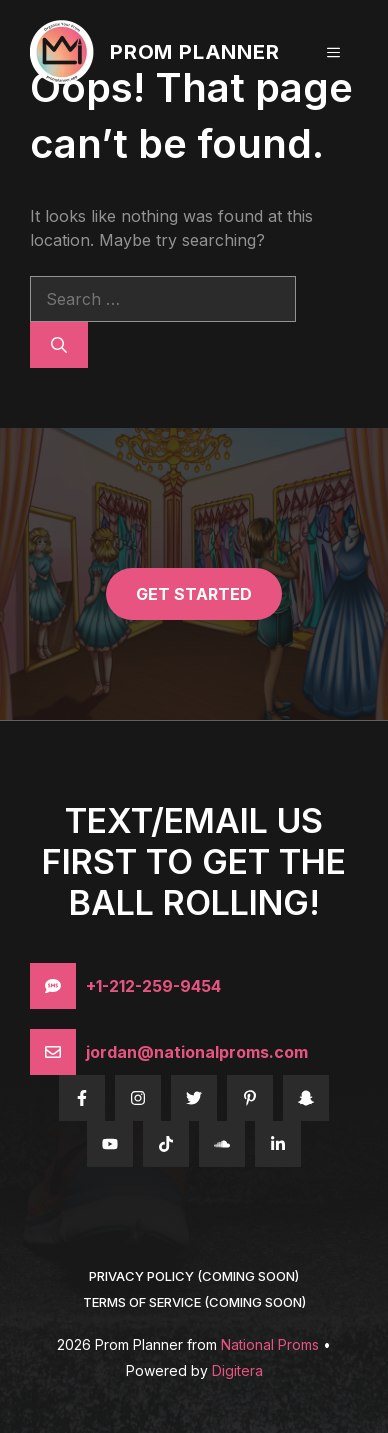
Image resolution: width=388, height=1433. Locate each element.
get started (194, 594)
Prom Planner (195, 52)
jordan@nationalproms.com (197, 1052)
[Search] (59, 345)
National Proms (270, 1344)
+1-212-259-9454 (153, 986)
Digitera (237, 1370)
